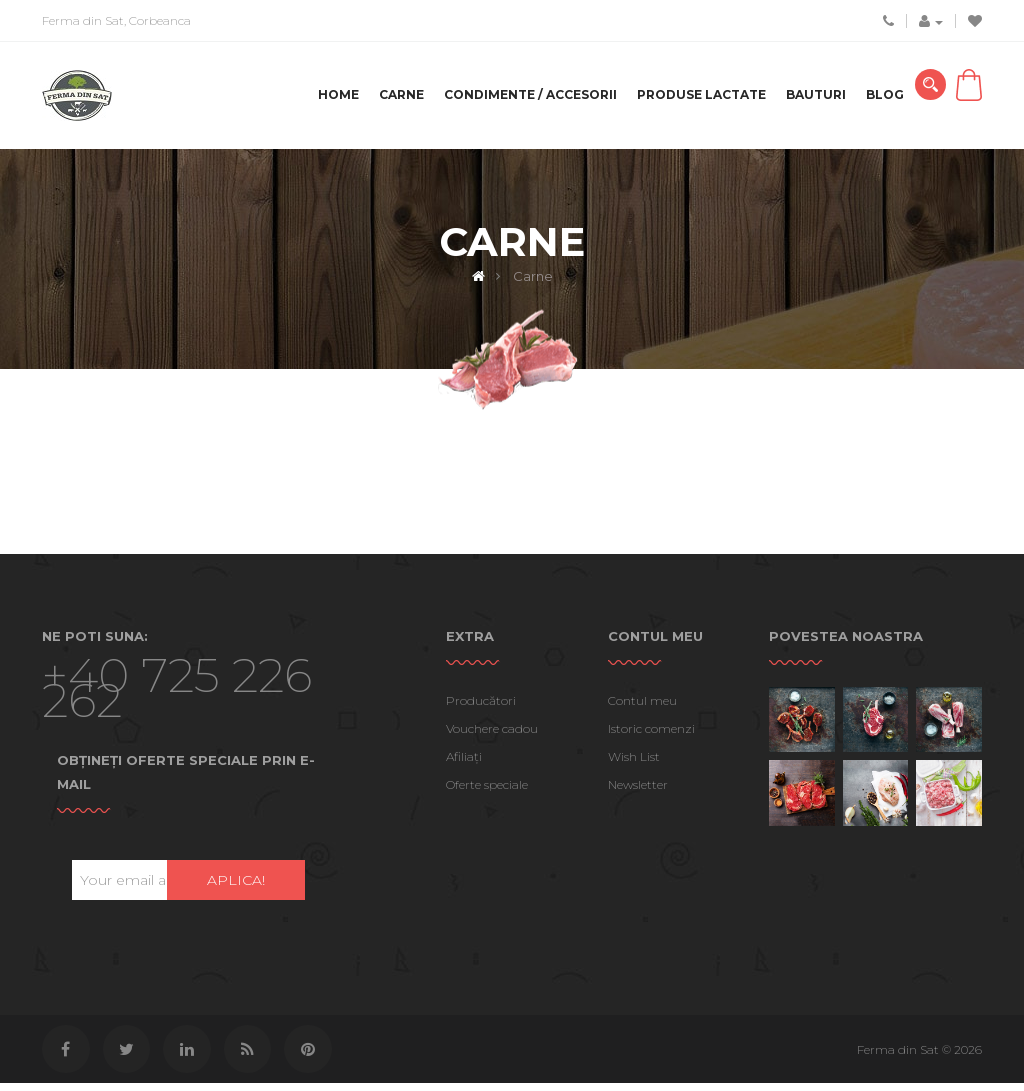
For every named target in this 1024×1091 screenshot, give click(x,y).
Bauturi (816, 94)
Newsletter (638, 790)
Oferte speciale (487, 790)
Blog (885, 94)
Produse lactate (701, 94)
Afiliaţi (464, 762)
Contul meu (642, 706)
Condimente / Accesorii (530, 94)
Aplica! (236, 886)
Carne (401, 94)
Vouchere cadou (492, 734)
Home (338, 94)
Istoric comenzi (651, 734)
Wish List (634, 762)
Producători (481, 706)
